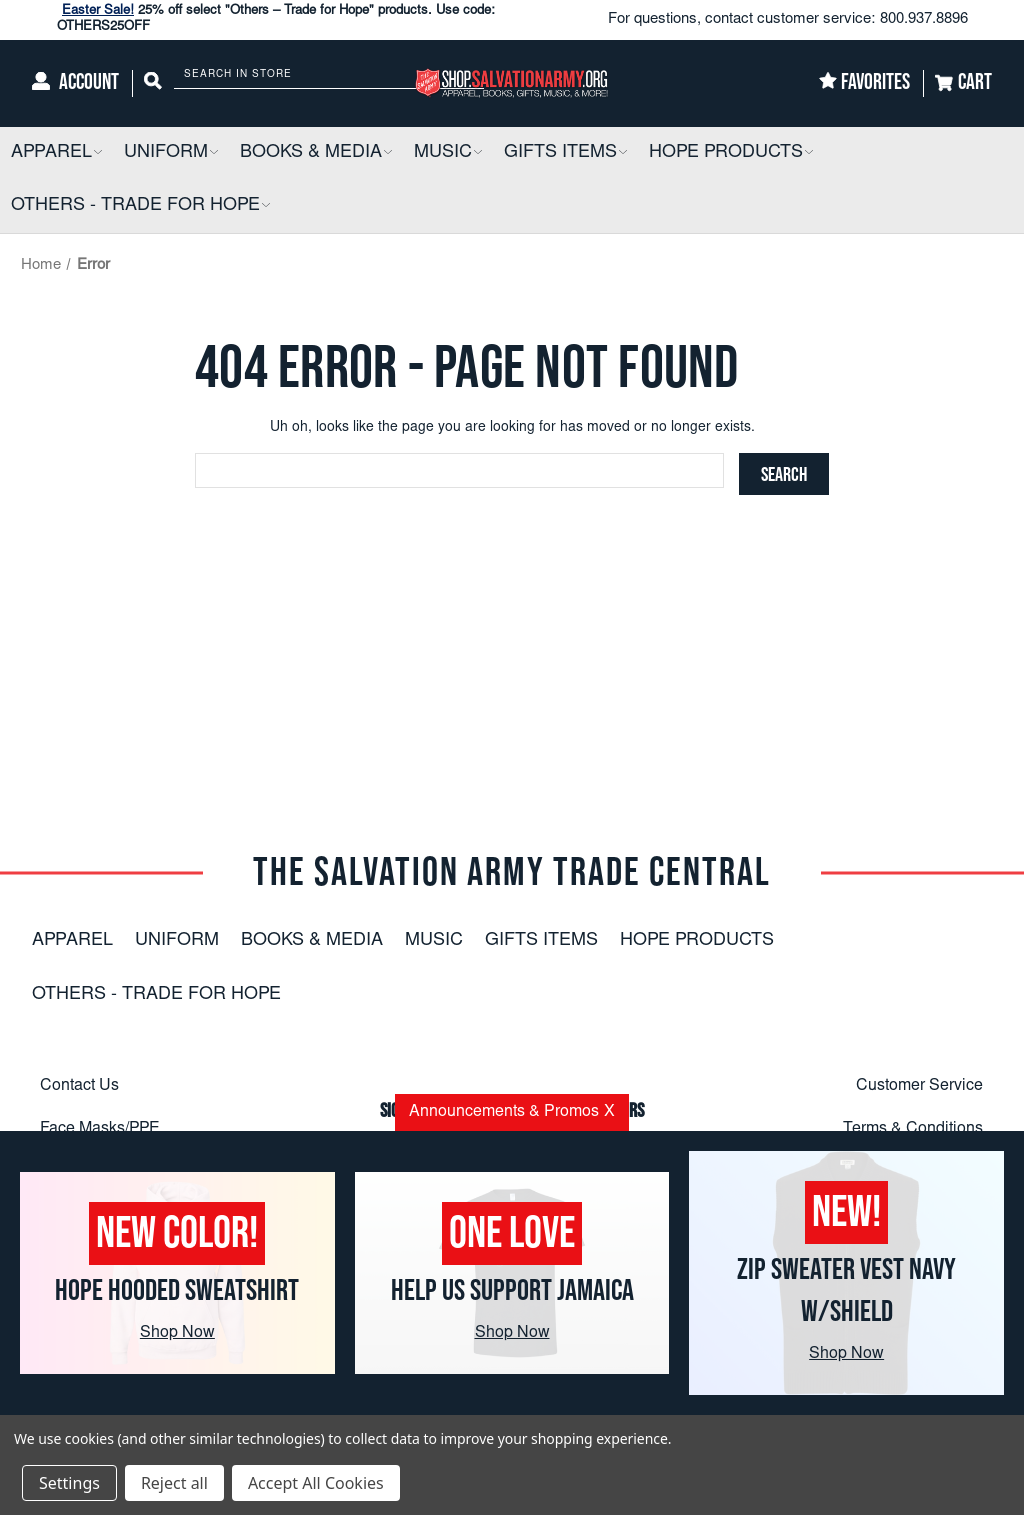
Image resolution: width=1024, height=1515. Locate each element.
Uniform (177, 941)
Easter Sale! (98, 11)
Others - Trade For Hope (156, 995)
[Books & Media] (316, 153)
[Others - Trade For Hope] (140, 206)
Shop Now (177, 1333)
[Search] (153, 83)
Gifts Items (541, 941)
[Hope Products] (731, 153)
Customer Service (919, 1086)
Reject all (174, 1483)
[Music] (448, 153)
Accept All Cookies (316, 1483)
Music (434, 941)
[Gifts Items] (565, 153)
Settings (69, 1483)
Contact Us (79, 1086)
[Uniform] (171, 153)
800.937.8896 (924, 19)
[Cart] (963, 83)
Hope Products (697, 941)
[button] (97, 153)
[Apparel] (56, 153)
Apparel (72, 941)
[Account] (75, 83)
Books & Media (312, 941)
